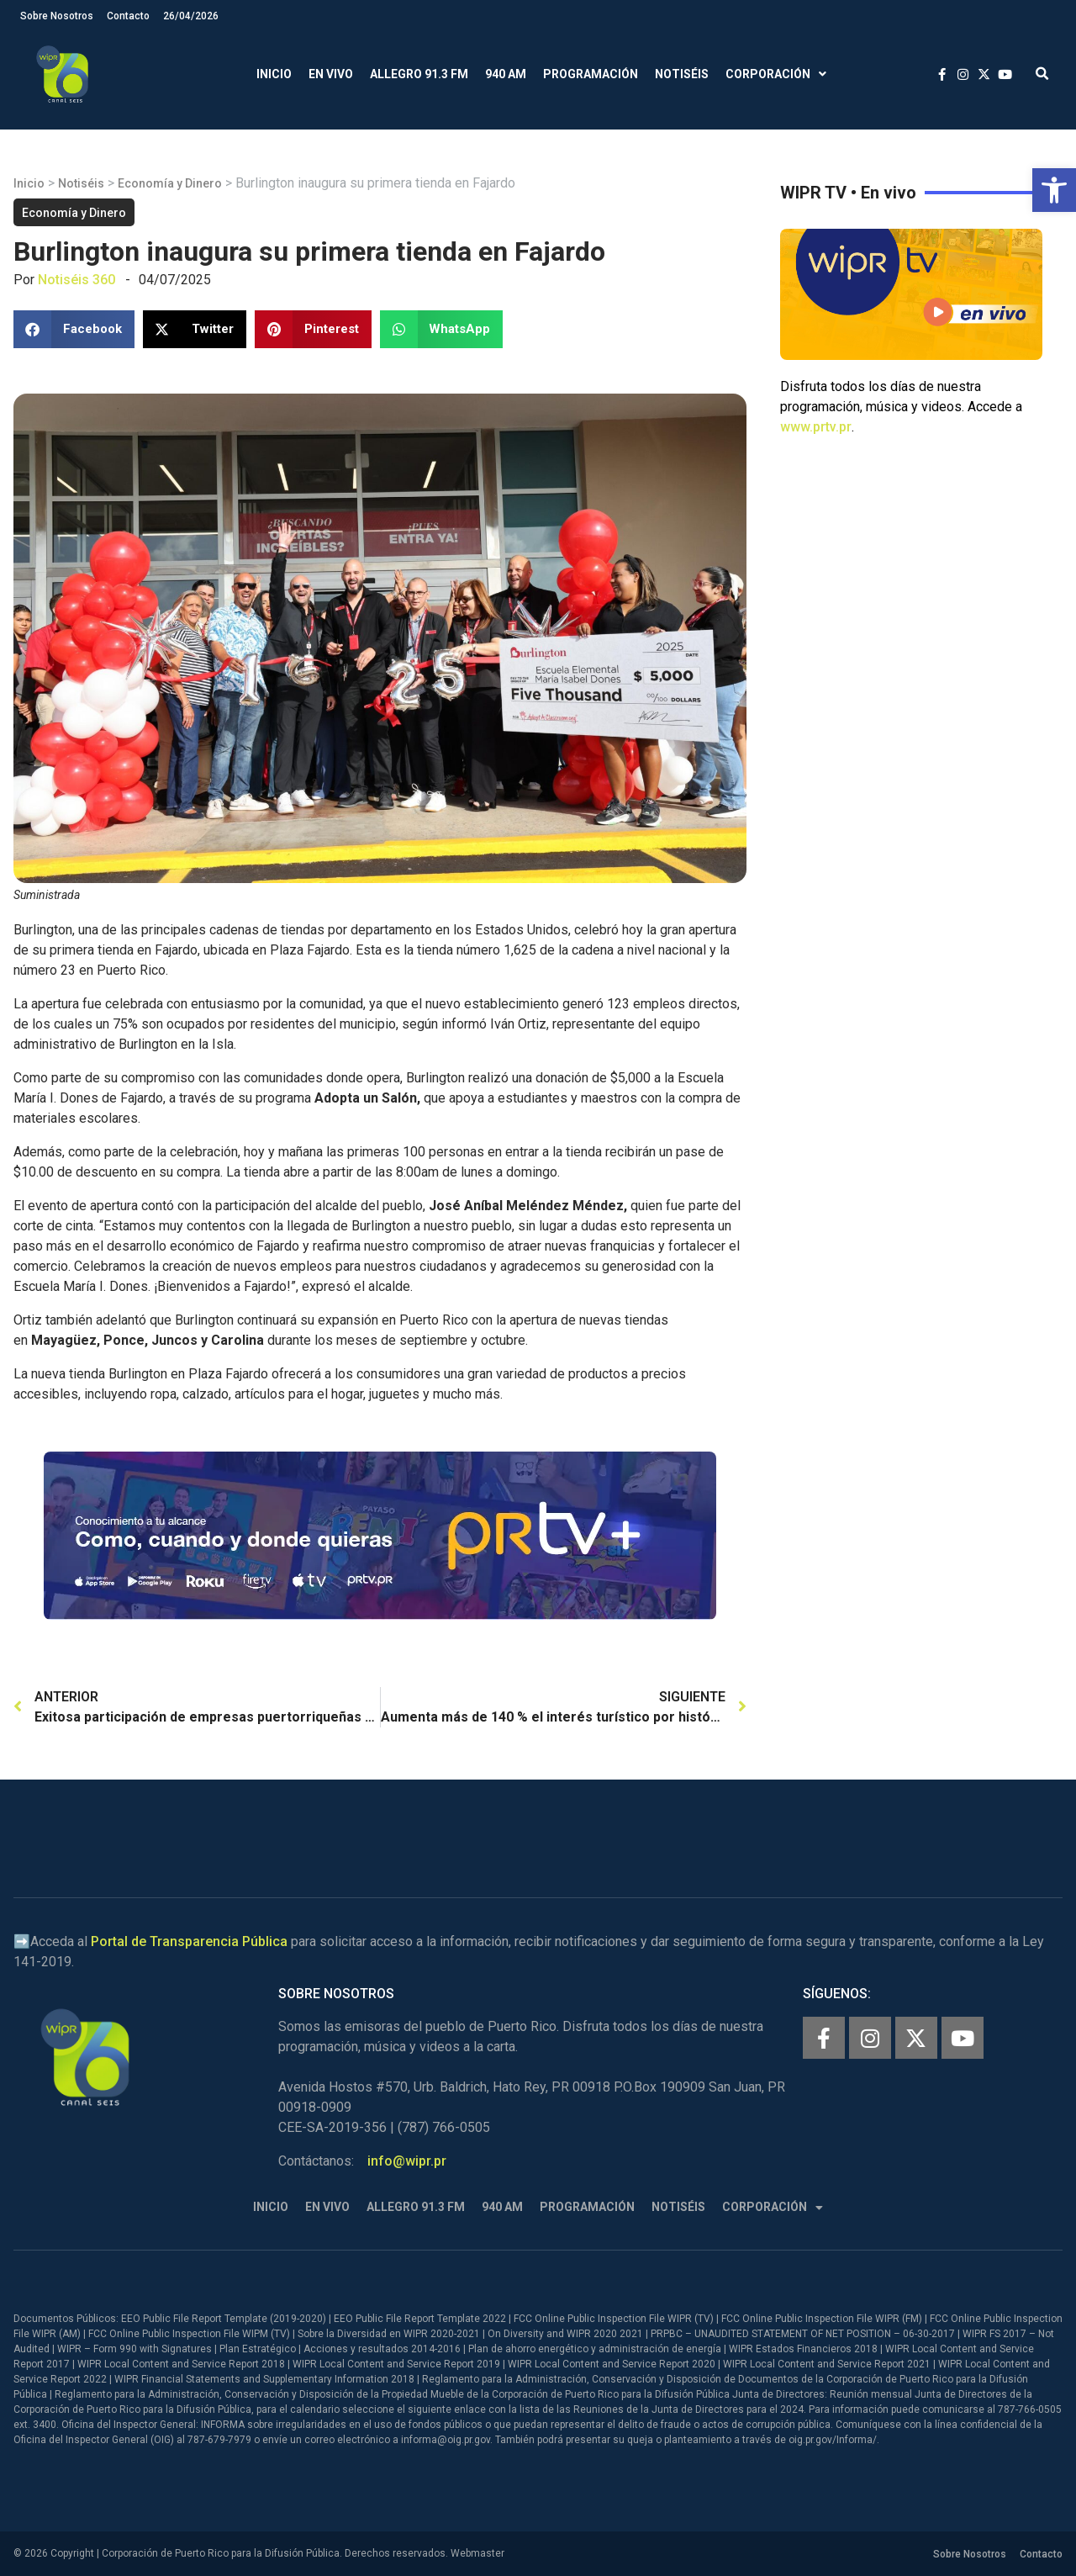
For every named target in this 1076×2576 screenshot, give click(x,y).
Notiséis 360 (76, 280)
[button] (1054, 190)
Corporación (775, 74)
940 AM (505, 74)
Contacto (128, 16)
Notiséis (682, 74)
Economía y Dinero (170, 183)
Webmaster (477, 2553)
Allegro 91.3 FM (419, 74)
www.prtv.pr (816, 427)
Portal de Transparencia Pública (189, 1941)
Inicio (274, 74)
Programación (590, 74)
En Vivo (331, 74)
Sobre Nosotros (56, 16)
